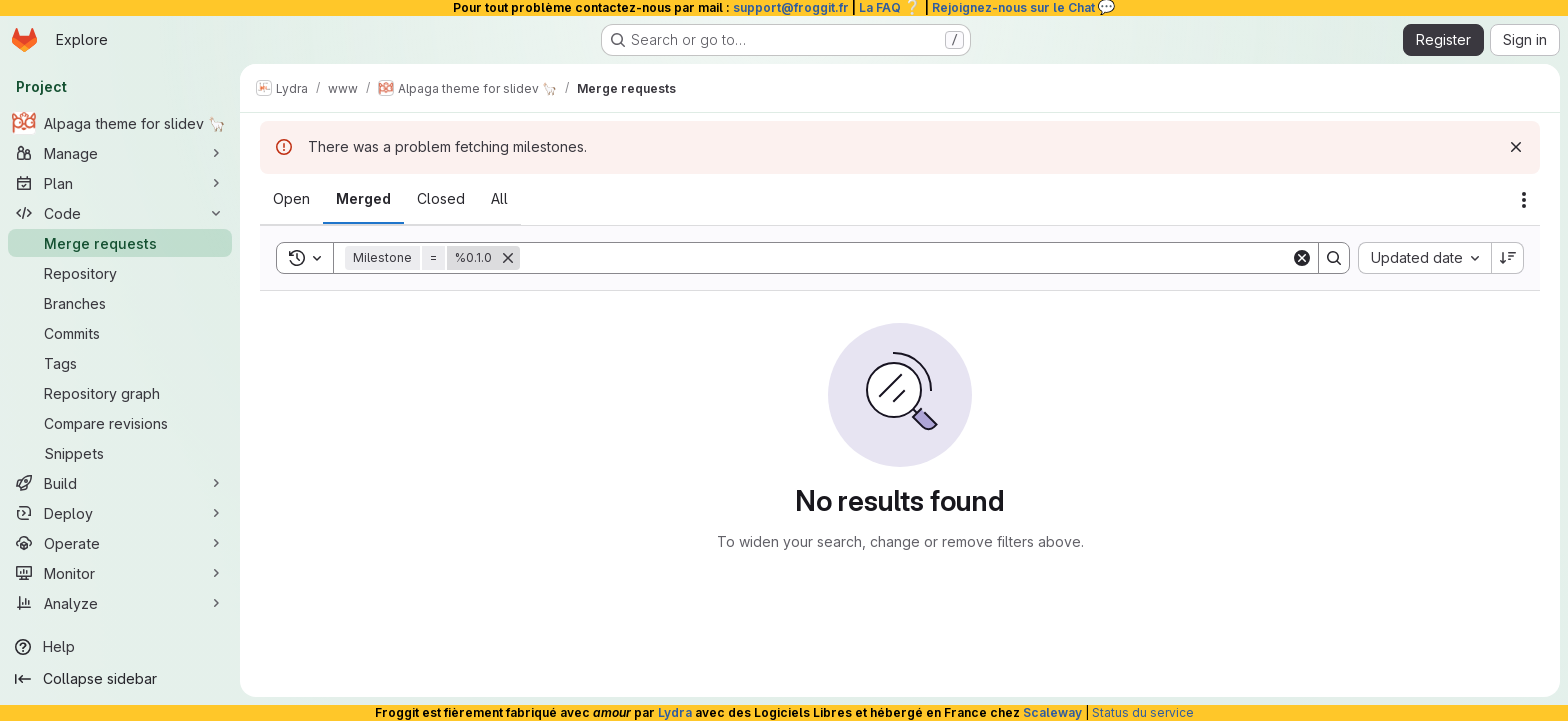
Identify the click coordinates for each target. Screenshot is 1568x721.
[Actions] (1524, 200)
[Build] (120, 483)
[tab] (291, 199)
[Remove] (508, 258)
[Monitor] (120, 573)
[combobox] (1424, 258)
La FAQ (890, 7)
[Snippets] (120, 453)
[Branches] (120, 303)
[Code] (120, 213)
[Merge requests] (120, 243)
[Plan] (120, 183)
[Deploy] (120, 513)
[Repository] (120, 273)
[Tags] (120, 363)
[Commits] (120, 333)
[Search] (905, 258)
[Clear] (1302, 258)
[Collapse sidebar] (120, 679)
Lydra (675, 712)
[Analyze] (120, 603)
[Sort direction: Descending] (1508, 258)
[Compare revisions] (120, 423)
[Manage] (120, 153)
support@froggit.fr (791, 7)
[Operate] (120, 543)
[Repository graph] (120, 393)
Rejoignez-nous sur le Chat (1024, 7)
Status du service (1143, 712)
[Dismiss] (1516, 147)
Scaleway (1052, 712)
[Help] (120, 647)
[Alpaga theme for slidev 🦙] (120, 123)
